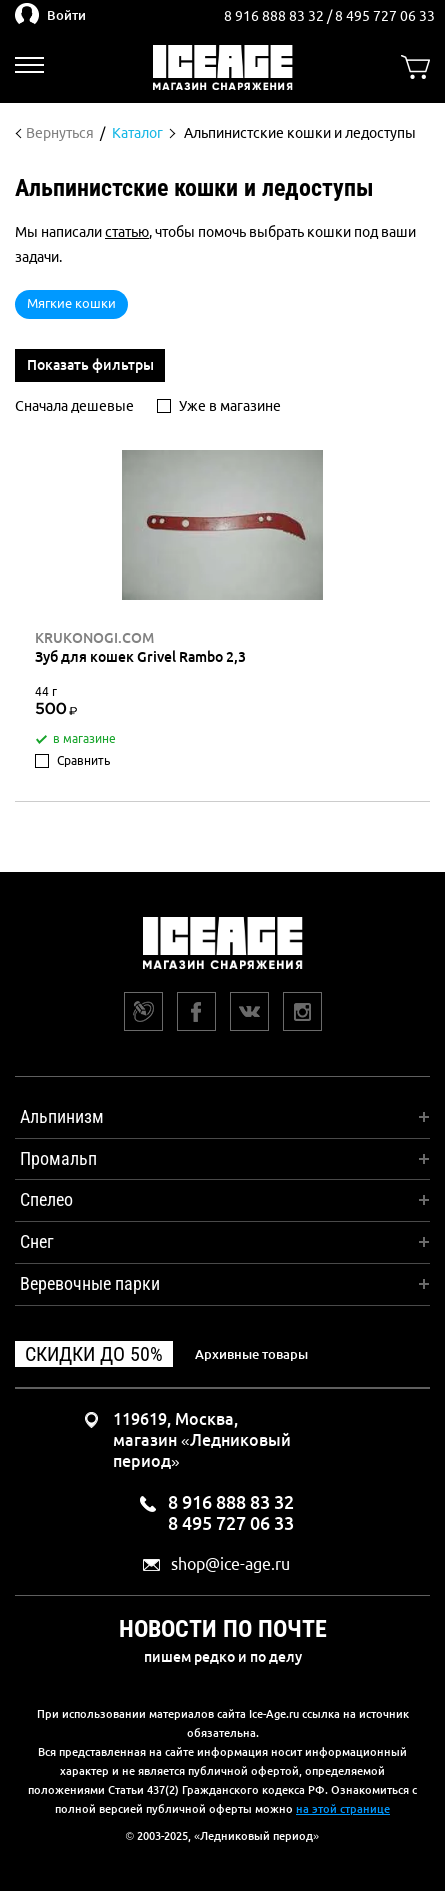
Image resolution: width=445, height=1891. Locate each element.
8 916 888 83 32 (275, 16)
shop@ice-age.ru (230, 1564)
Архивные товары (251, 1354)
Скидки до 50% (94, 1354)
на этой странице (343, 1809)
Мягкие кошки (71, 303)
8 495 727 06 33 (385, 16)
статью (127, 232)
